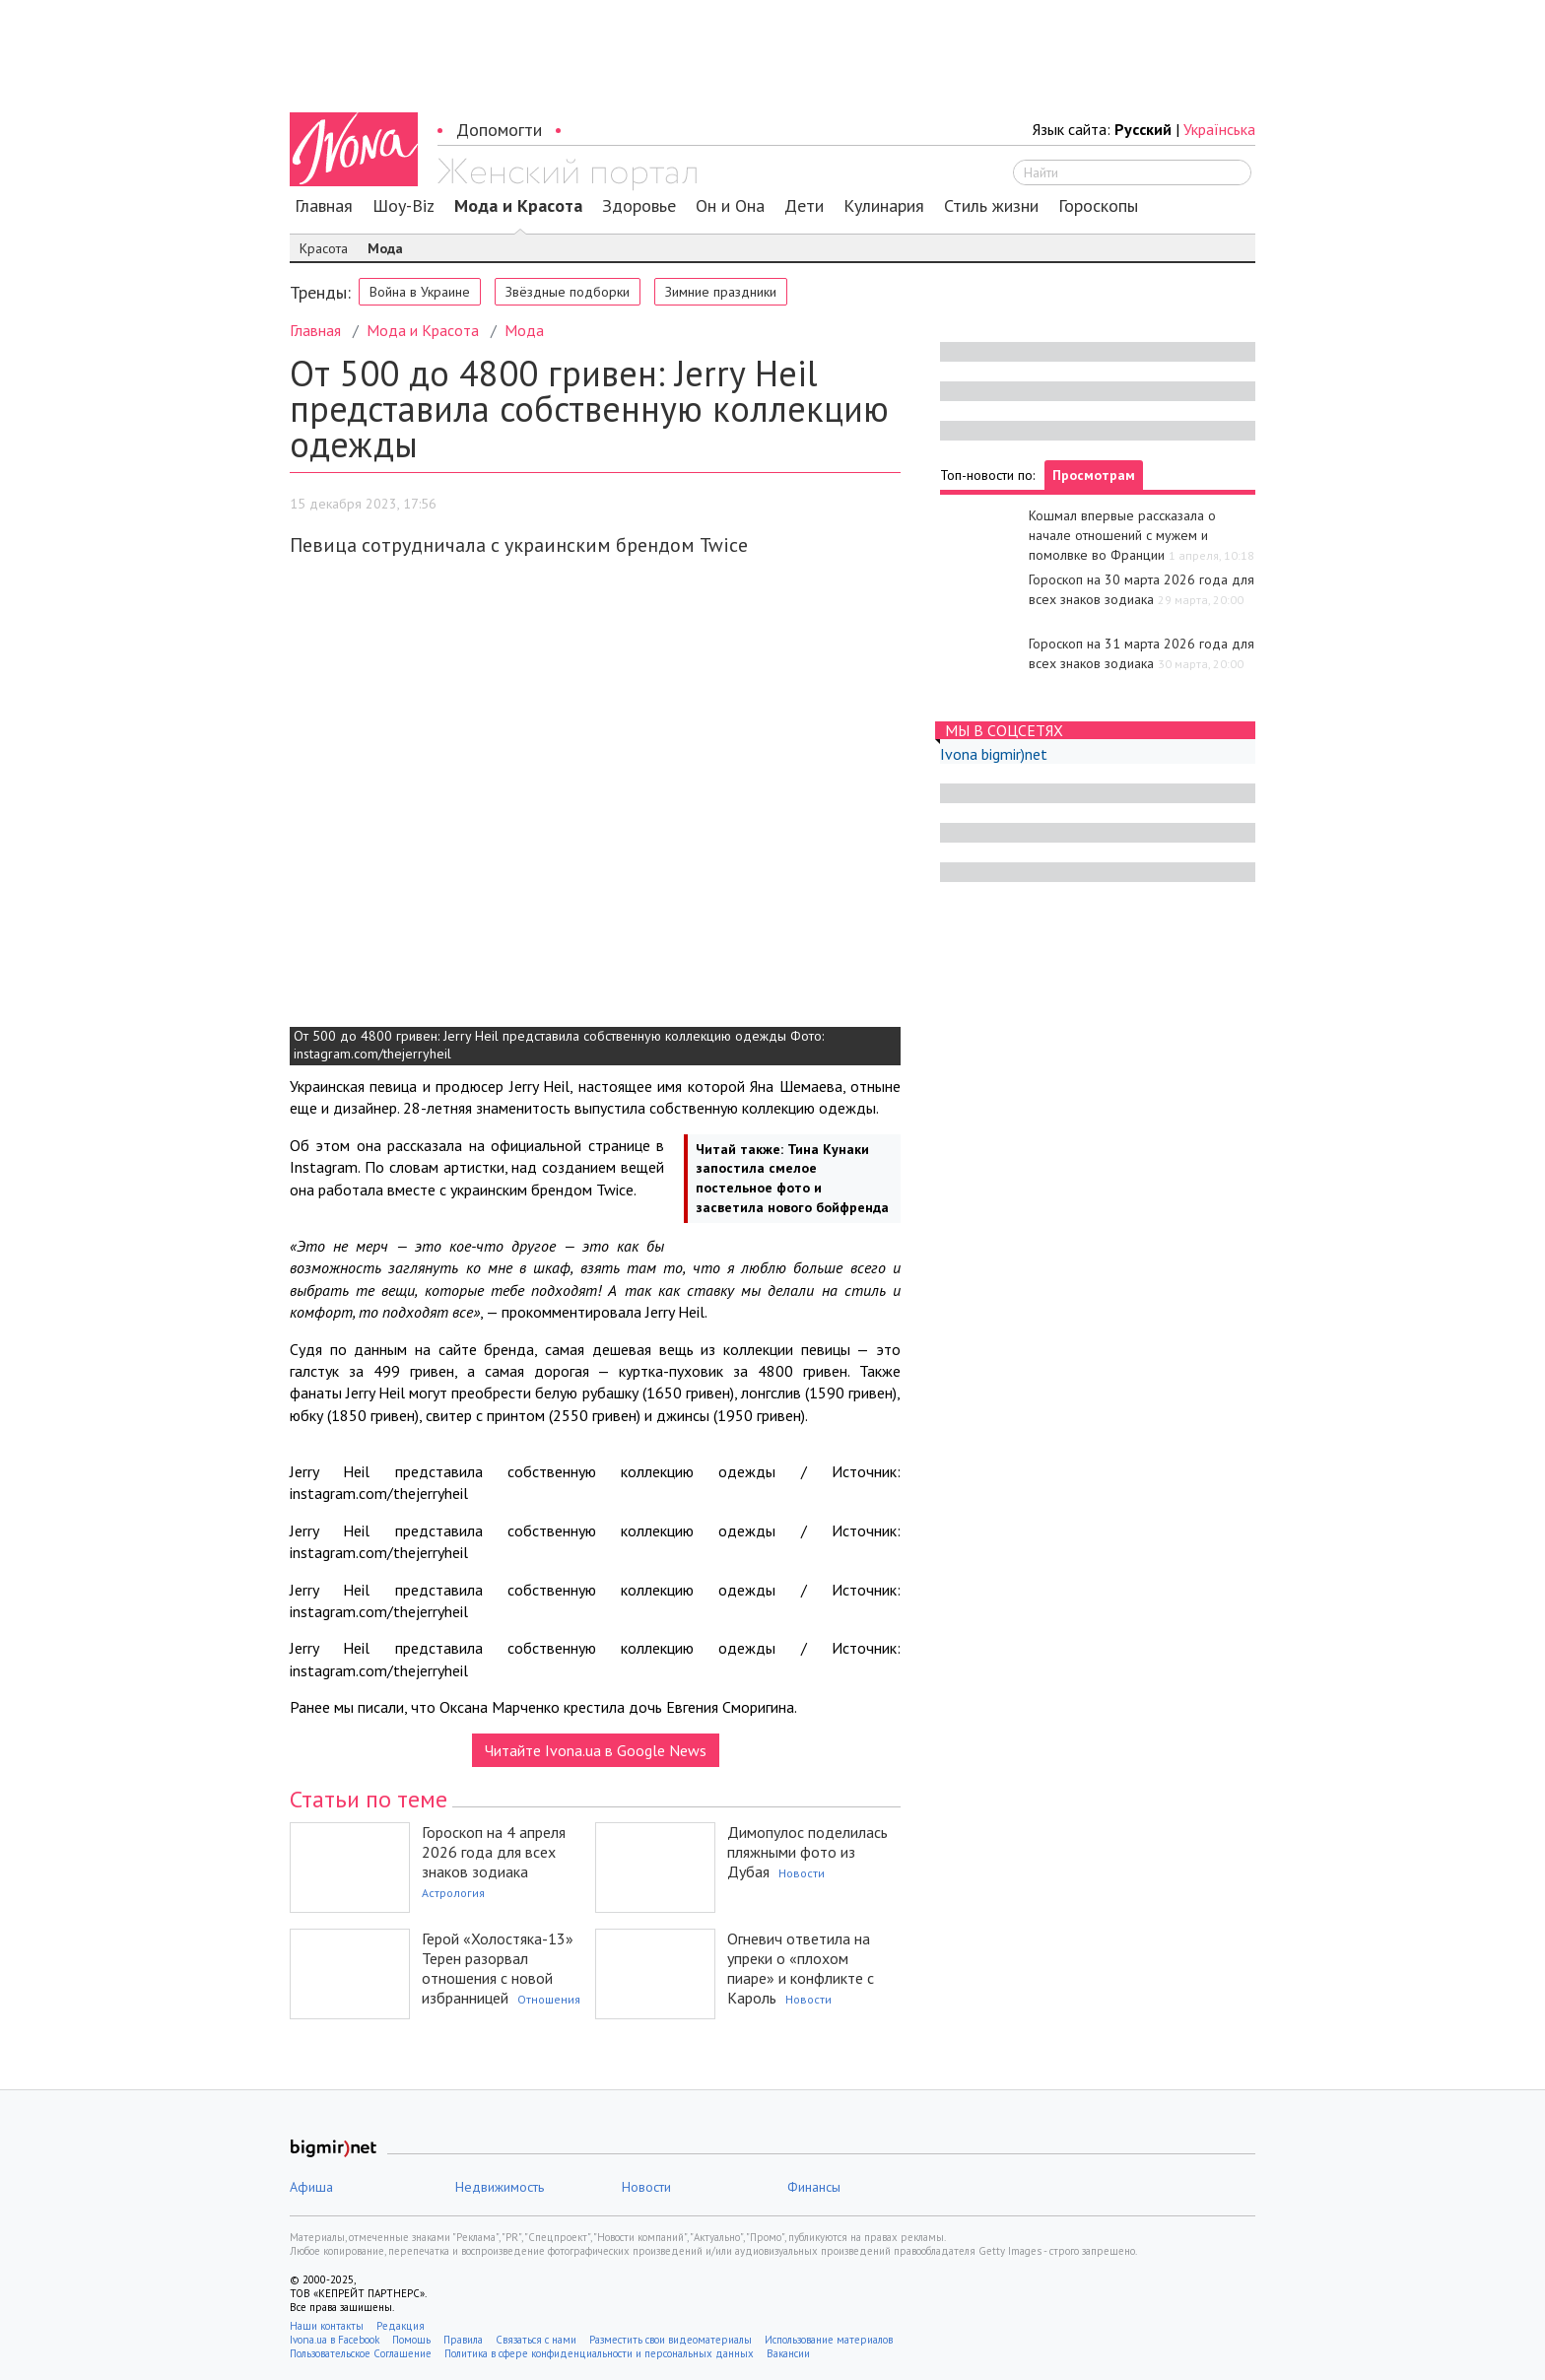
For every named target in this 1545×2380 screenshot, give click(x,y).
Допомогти (499, 129)
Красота (324, 248)
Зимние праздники (720, 292)
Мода (385, 248)
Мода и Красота (518, 206)
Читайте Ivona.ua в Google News (595, 1750)
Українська (1219, 129)
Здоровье (639, 206)
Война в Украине (419, 292)
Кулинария (883, 206)
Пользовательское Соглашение (361, 2353)
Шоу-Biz (403, 206)
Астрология (453, 1892)
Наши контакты (327, 2326)
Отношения (548, 1999)
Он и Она (730, 206)
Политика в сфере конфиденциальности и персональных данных (599, 2353)
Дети (804, 206)
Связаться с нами (536, 2339)
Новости (801, 1873)
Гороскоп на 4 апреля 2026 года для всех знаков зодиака (494, 1851)
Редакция (400, 2326)
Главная (324, 206)
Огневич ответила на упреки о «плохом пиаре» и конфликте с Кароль (800, 1968)
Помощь (411, 2339)
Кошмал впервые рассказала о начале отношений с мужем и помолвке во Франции (1122, 535)
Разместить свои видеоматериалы (670, 2339)
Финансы (813, 2187)
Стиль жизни (991, 206)
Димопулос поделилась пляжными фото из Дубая (807, 1851)
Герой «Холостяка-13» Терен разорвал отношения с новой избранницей (497, 1968)
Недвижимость (499, 2187)
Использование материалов (829, 2339)
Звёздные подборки (567, 292)
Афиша (311, 2187)
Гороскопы (1098, 206)
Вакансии (788, 2353)
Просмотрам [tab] (1093, 475)
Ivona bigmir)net (993, 754)
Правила (463, 2339)
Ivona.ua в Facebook (334, 2339)
